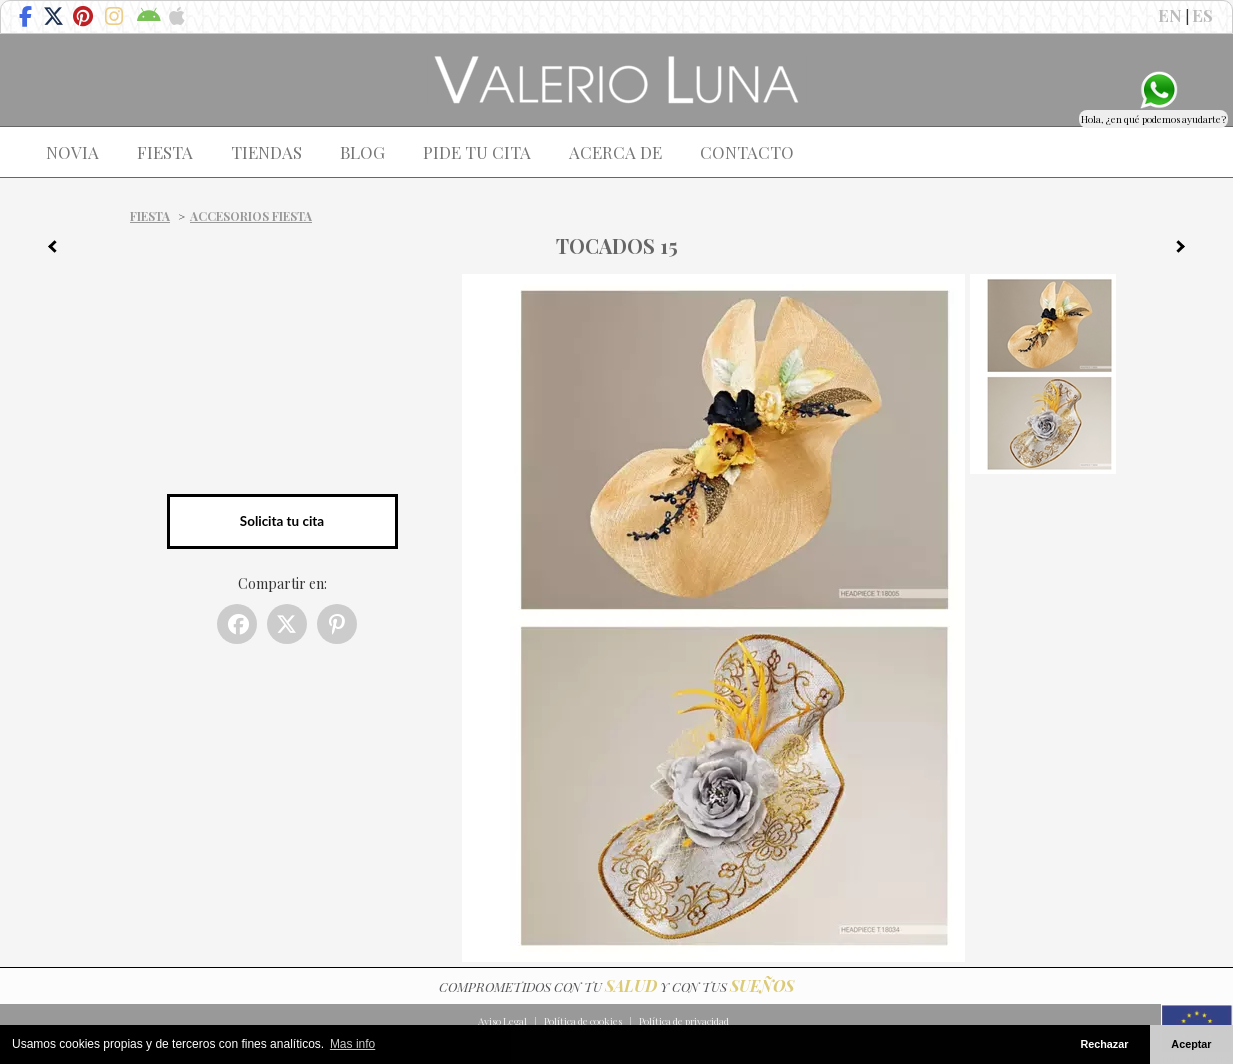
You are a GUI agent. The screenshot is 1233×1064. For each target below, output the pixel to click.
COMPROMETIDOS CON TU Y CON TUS (616, 986)
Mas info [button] (352, 1044)
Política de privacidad (684, 1021)
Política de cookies (583, 1021)
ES (1202, 15)
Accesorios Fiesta (251, 216)
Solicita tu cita (282, 521)
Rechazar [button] (1104, 1044)
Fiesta (150, 216)
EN (1170, 15)
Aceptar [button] (1191, 1044)
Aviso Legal (502, 1021)
